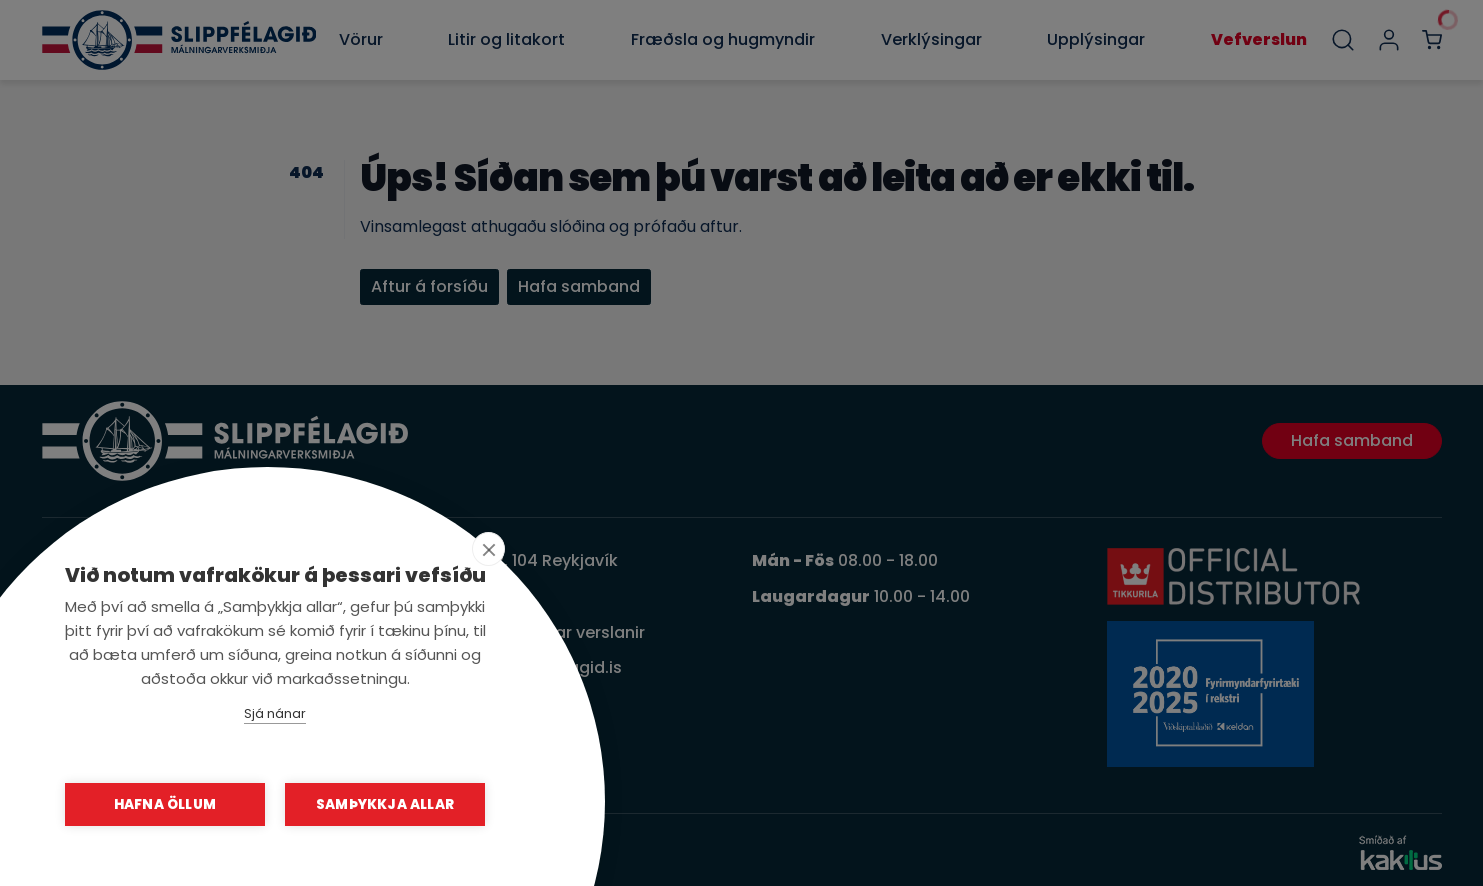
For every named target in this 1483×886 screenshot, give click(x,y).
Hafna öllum (165, 804)
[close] (488, 549)
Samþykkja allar (385, 804)
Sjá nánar (275, 713)
